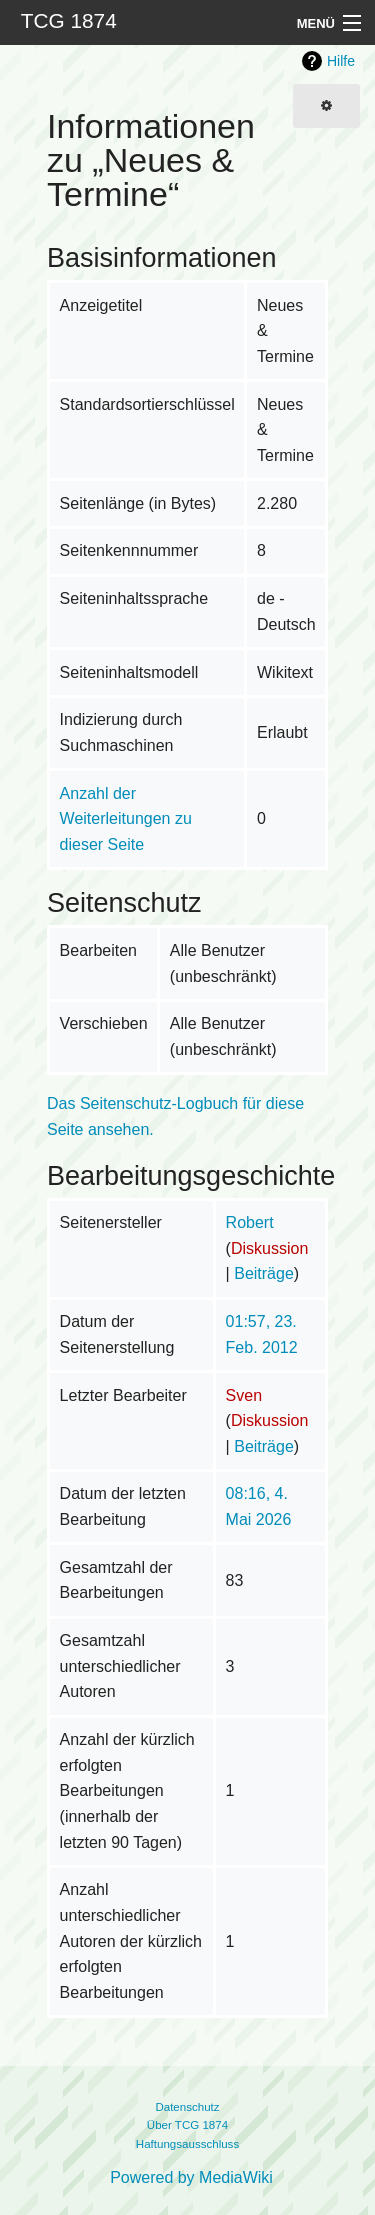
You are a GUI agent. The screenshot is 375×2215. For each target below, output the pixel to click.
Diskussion (269, 1248)
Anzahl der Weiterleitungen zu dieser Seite (126, 819)
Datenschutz (187, 2107)
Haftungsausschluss (187, 2144)
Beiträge (264, 1273)
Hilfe (341, 61)
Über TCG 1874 (187, 2125)
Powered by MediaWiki (191, 2177)
